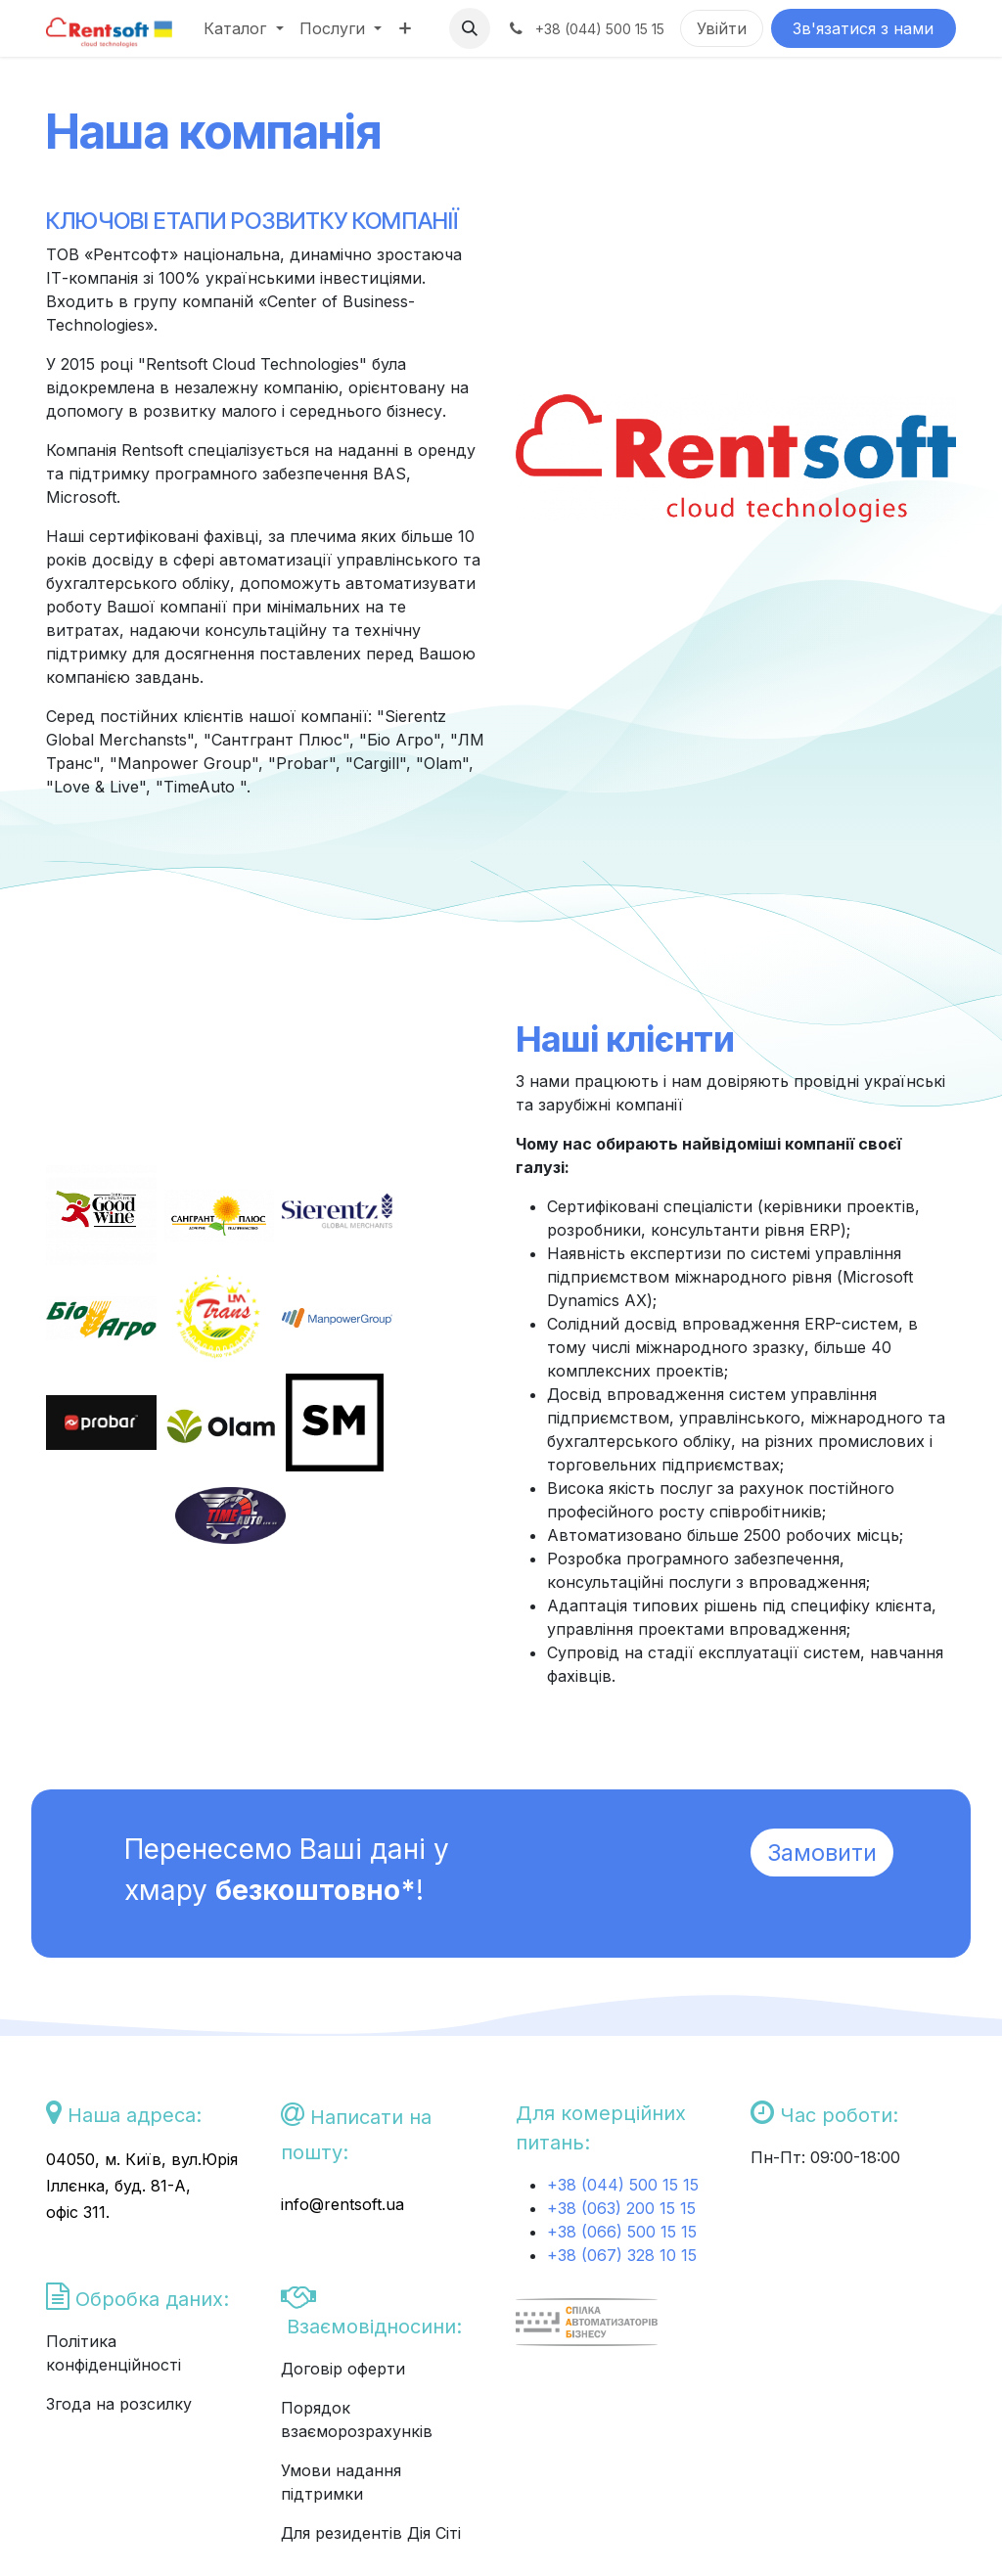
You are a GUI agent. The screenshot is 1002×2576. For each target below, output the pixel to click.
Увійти (722, 28)
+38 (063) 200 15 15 (621, 2208)
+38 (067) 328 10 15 (622, 2255)
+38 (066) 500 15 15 (622, 2231)
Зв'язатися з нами (863, 28)
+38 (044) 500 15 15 (625, 2184)
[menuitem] (243, 28)
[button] (469, 28)
